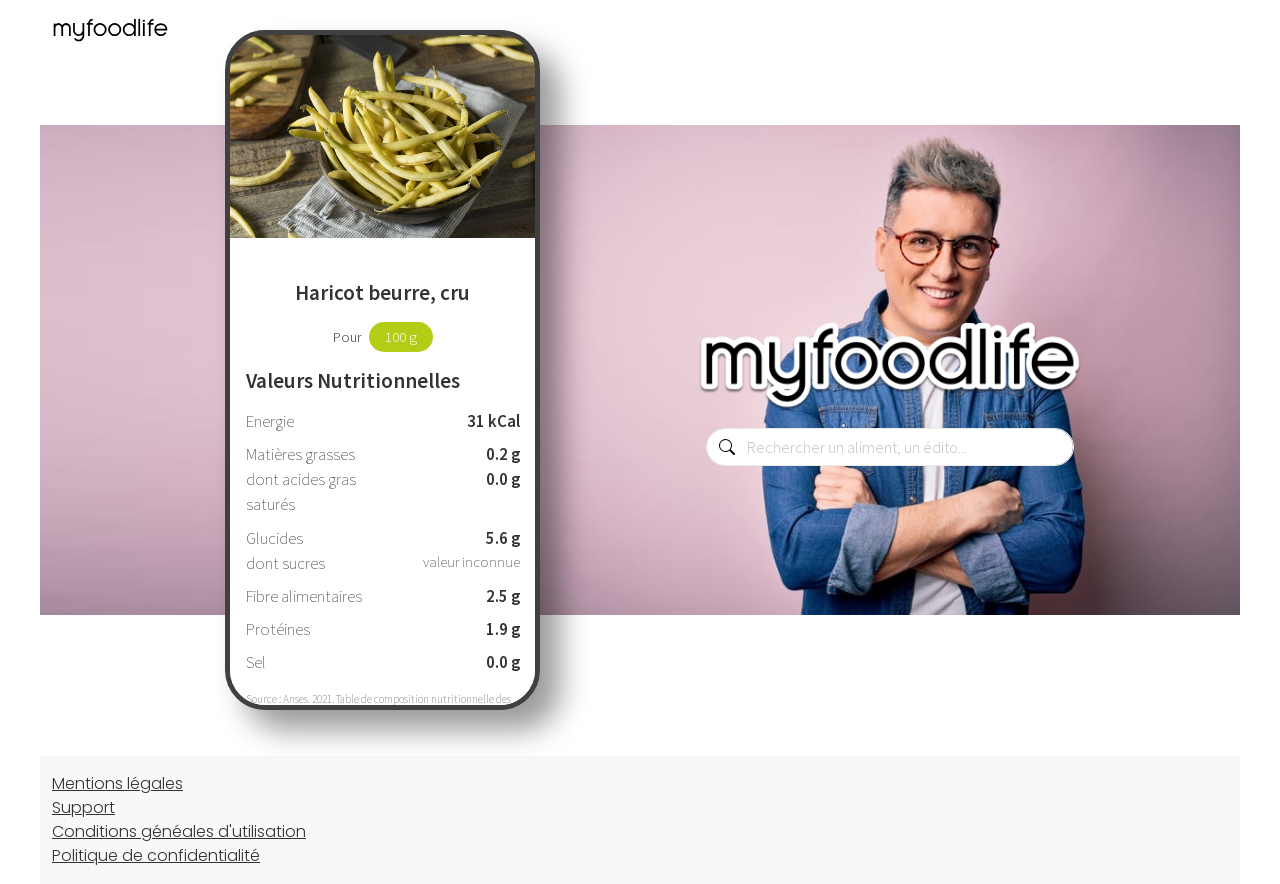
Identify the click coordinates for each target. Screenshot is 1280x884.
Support (83, 807)
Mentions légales (117, 783)
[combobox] (890, 447)
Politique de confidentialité (156, 855)
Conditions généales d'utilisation (179, 831)
